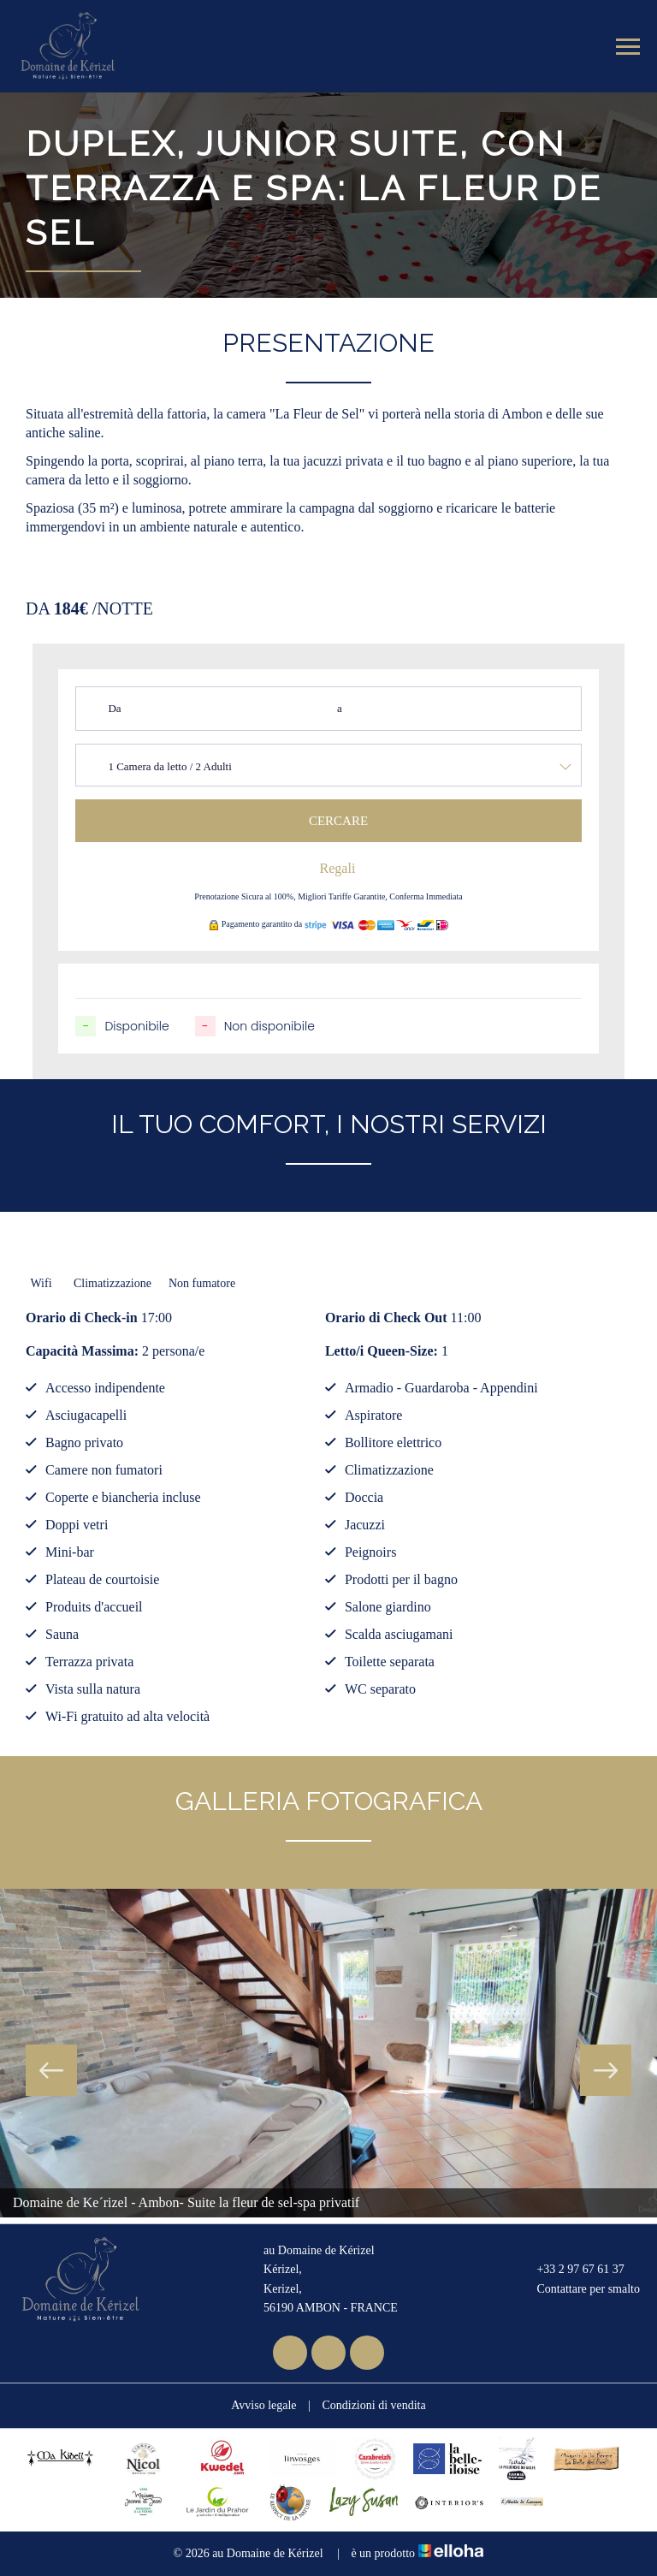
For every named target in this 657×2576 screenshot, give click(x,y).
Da (114, 708)
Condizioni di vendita (373, 2405)
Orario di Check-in (82, 1317)
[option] (328, 2053)
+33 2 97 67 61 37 (570, 2269)
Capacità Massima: (82, 1351)
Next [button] (605, 2070)
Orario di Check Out (386, 1317)
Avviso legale (263, 2405)
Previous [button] (51, 2070)
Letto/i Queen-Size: (381, 1351)
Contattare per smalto (578, 2289)
